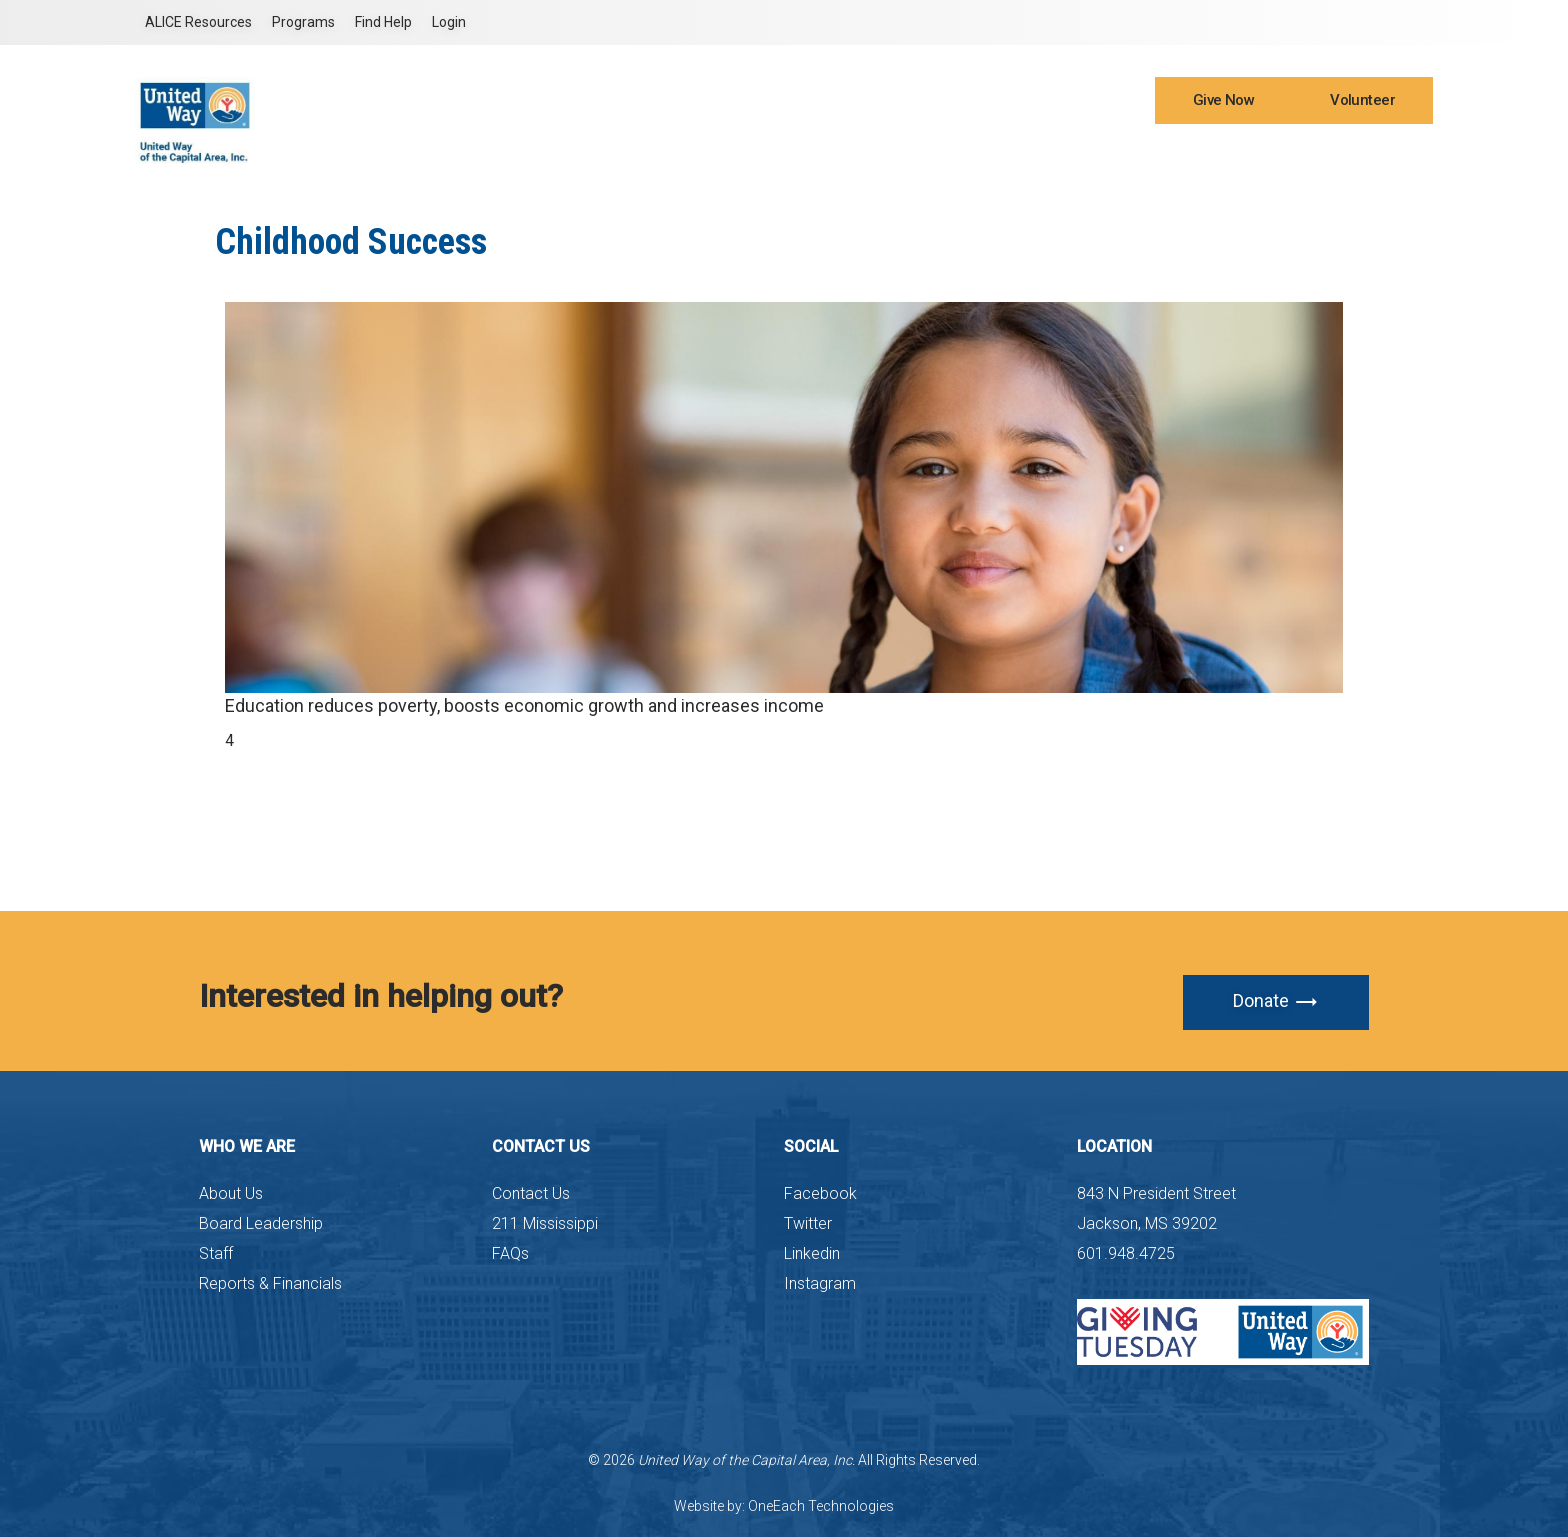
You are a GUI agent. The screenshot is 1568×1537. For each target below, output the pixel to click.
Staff (216, 1253)
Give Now (1223, 100)
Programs (303, 22)
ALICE (1049, 152)
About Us (231, 1193)
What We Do (875, 152)
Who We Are (778, 152)
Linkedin (812, 1253)
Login (449, 22)
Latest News (972, 152)
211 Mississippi (545, 1223)
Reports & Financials (270, 1283)
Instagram (820, 1283)
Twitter (808, 1223)
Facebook (820, 1193)
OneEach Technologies (821, 1506)
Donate (1276, 1002)
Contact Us (531, 1193)
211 (1100, 152)
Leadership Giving (1351, 152)
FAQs (510, 1253)
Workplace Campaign (1202, 152)
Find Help (383, 22)
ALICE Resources (198, 22)
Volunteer (1362, 100)
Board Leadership (261, 1223)
